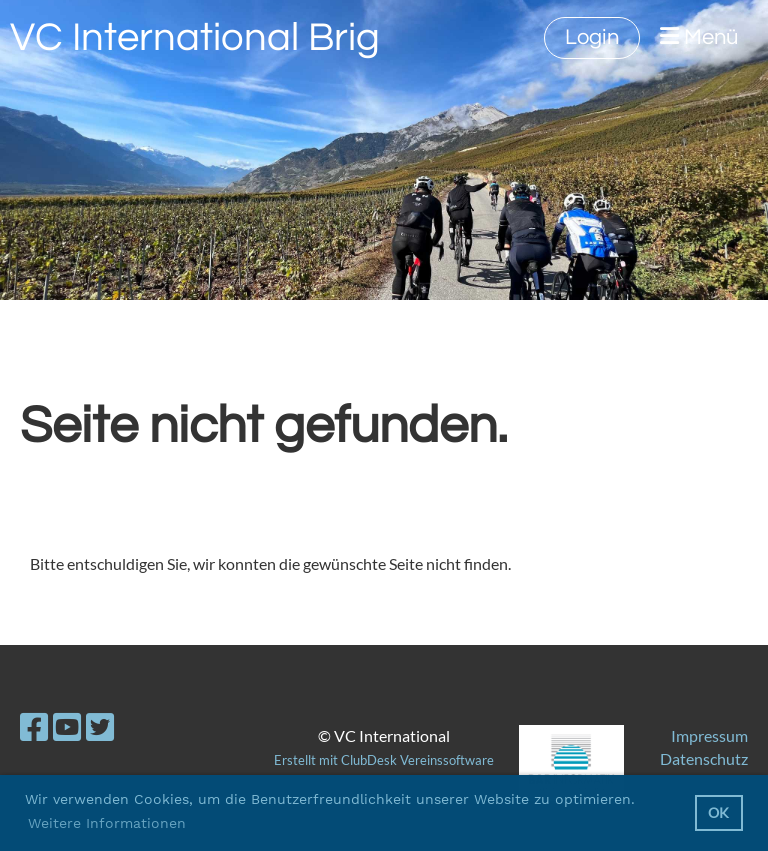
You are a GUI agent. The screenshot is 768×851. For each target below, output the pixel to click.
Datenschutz (704, 758)
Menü (699, 37)
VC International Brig (195, 37)
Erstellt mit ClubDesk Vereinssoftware (384, 760)
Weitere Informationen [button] (107, 823)
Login (592, 37)
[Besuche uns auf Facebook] (34, 726)
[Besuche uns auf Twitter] (100, 726)
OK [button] (718, 812)
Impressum (709, 735)
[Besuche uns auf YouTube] (67, 726)
